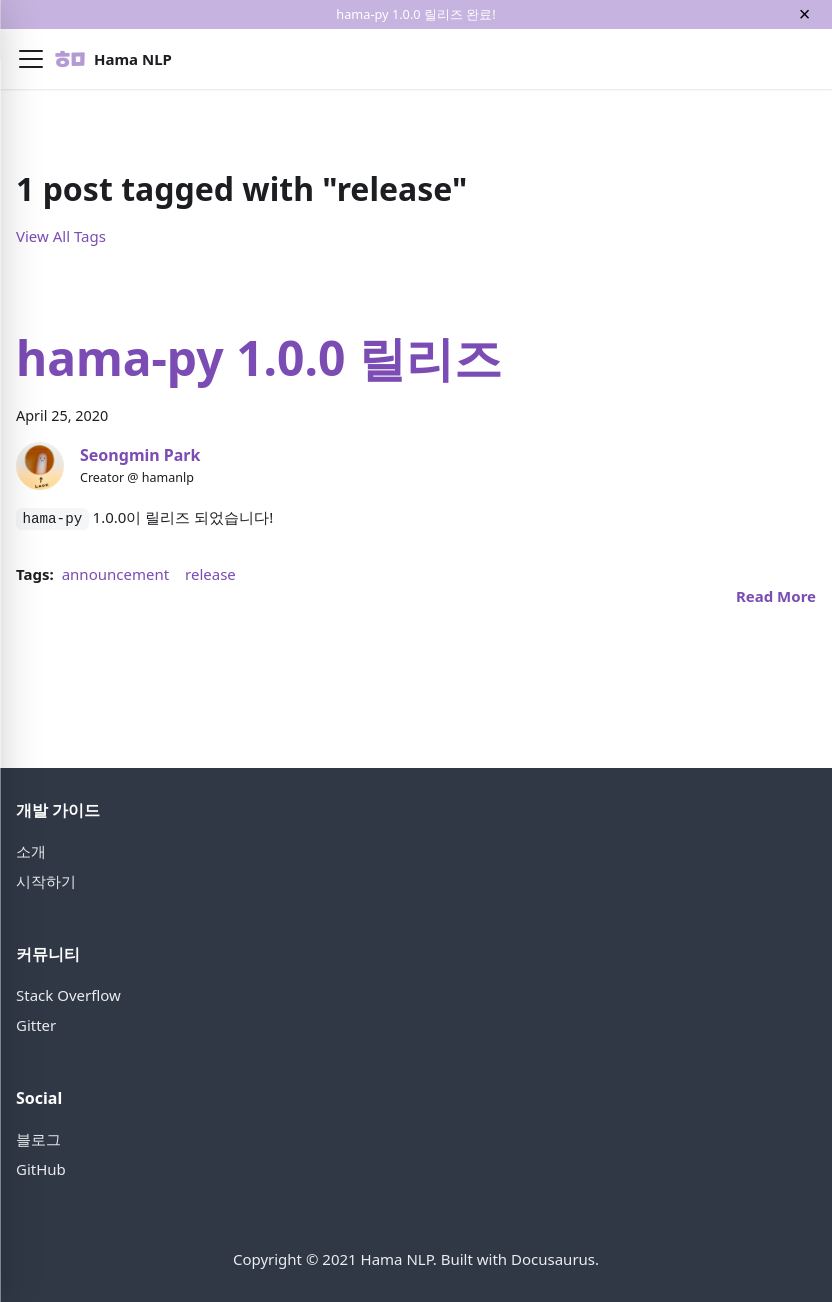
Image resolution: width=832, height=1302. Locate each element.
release (210, 574)
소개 (31, 851)
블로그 (38, 1139)
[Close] (804, 14)
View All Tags (61, 236)
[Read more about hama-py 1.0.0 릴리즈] (776, 596)
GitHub (41, 1169)
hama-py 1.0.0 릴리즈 (259, 357)
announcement (115, 574)
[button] (31, 59)
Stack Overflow (68, 995)
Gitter (36, 1025)
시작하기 (46, 881)
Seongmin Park (140, 455)
